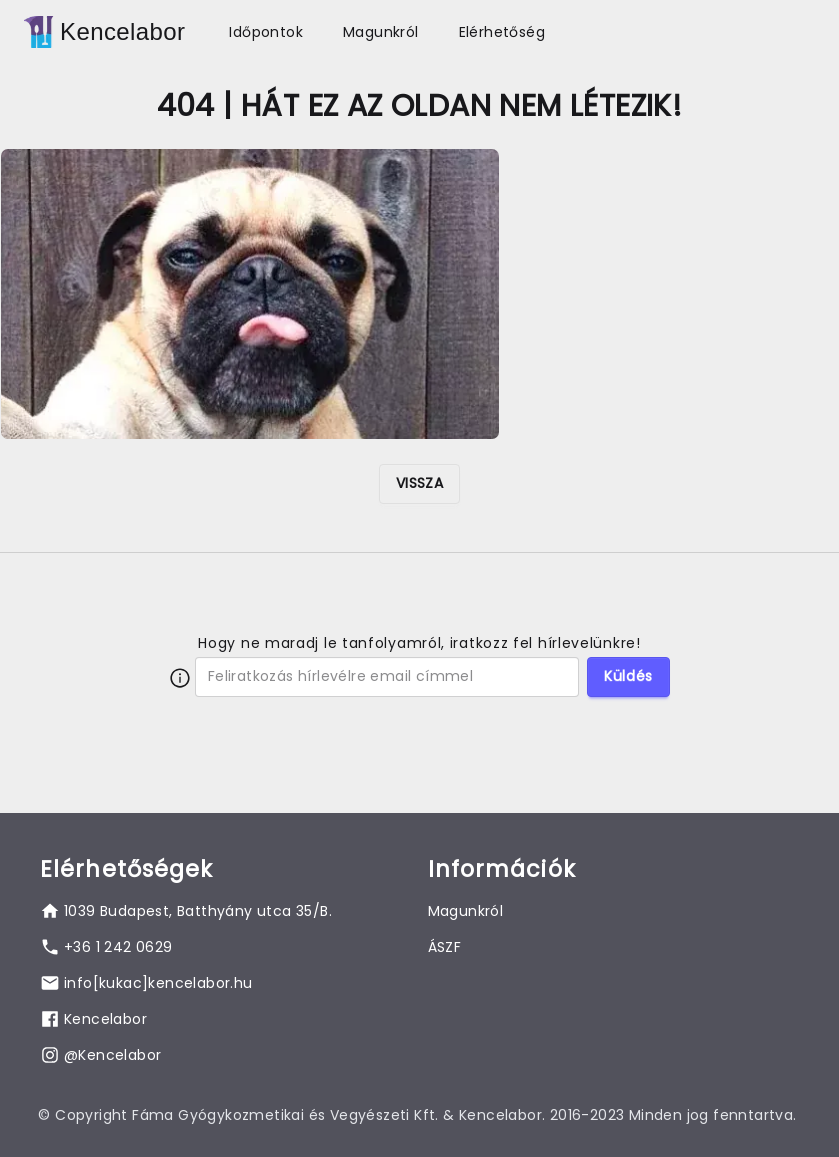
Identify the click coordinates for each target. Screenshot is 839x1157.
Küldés (628, 676)
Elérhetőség (502, 32)
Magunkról (381, 32)
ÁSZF (445, 947)
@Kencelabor (112, 1055)
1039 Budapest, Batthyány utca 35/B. (198, 911)
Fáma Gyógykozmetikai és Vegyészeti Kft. (285, 1115)
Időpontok (266, 32)
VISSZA (419, 483)
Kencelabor (122, 31)
